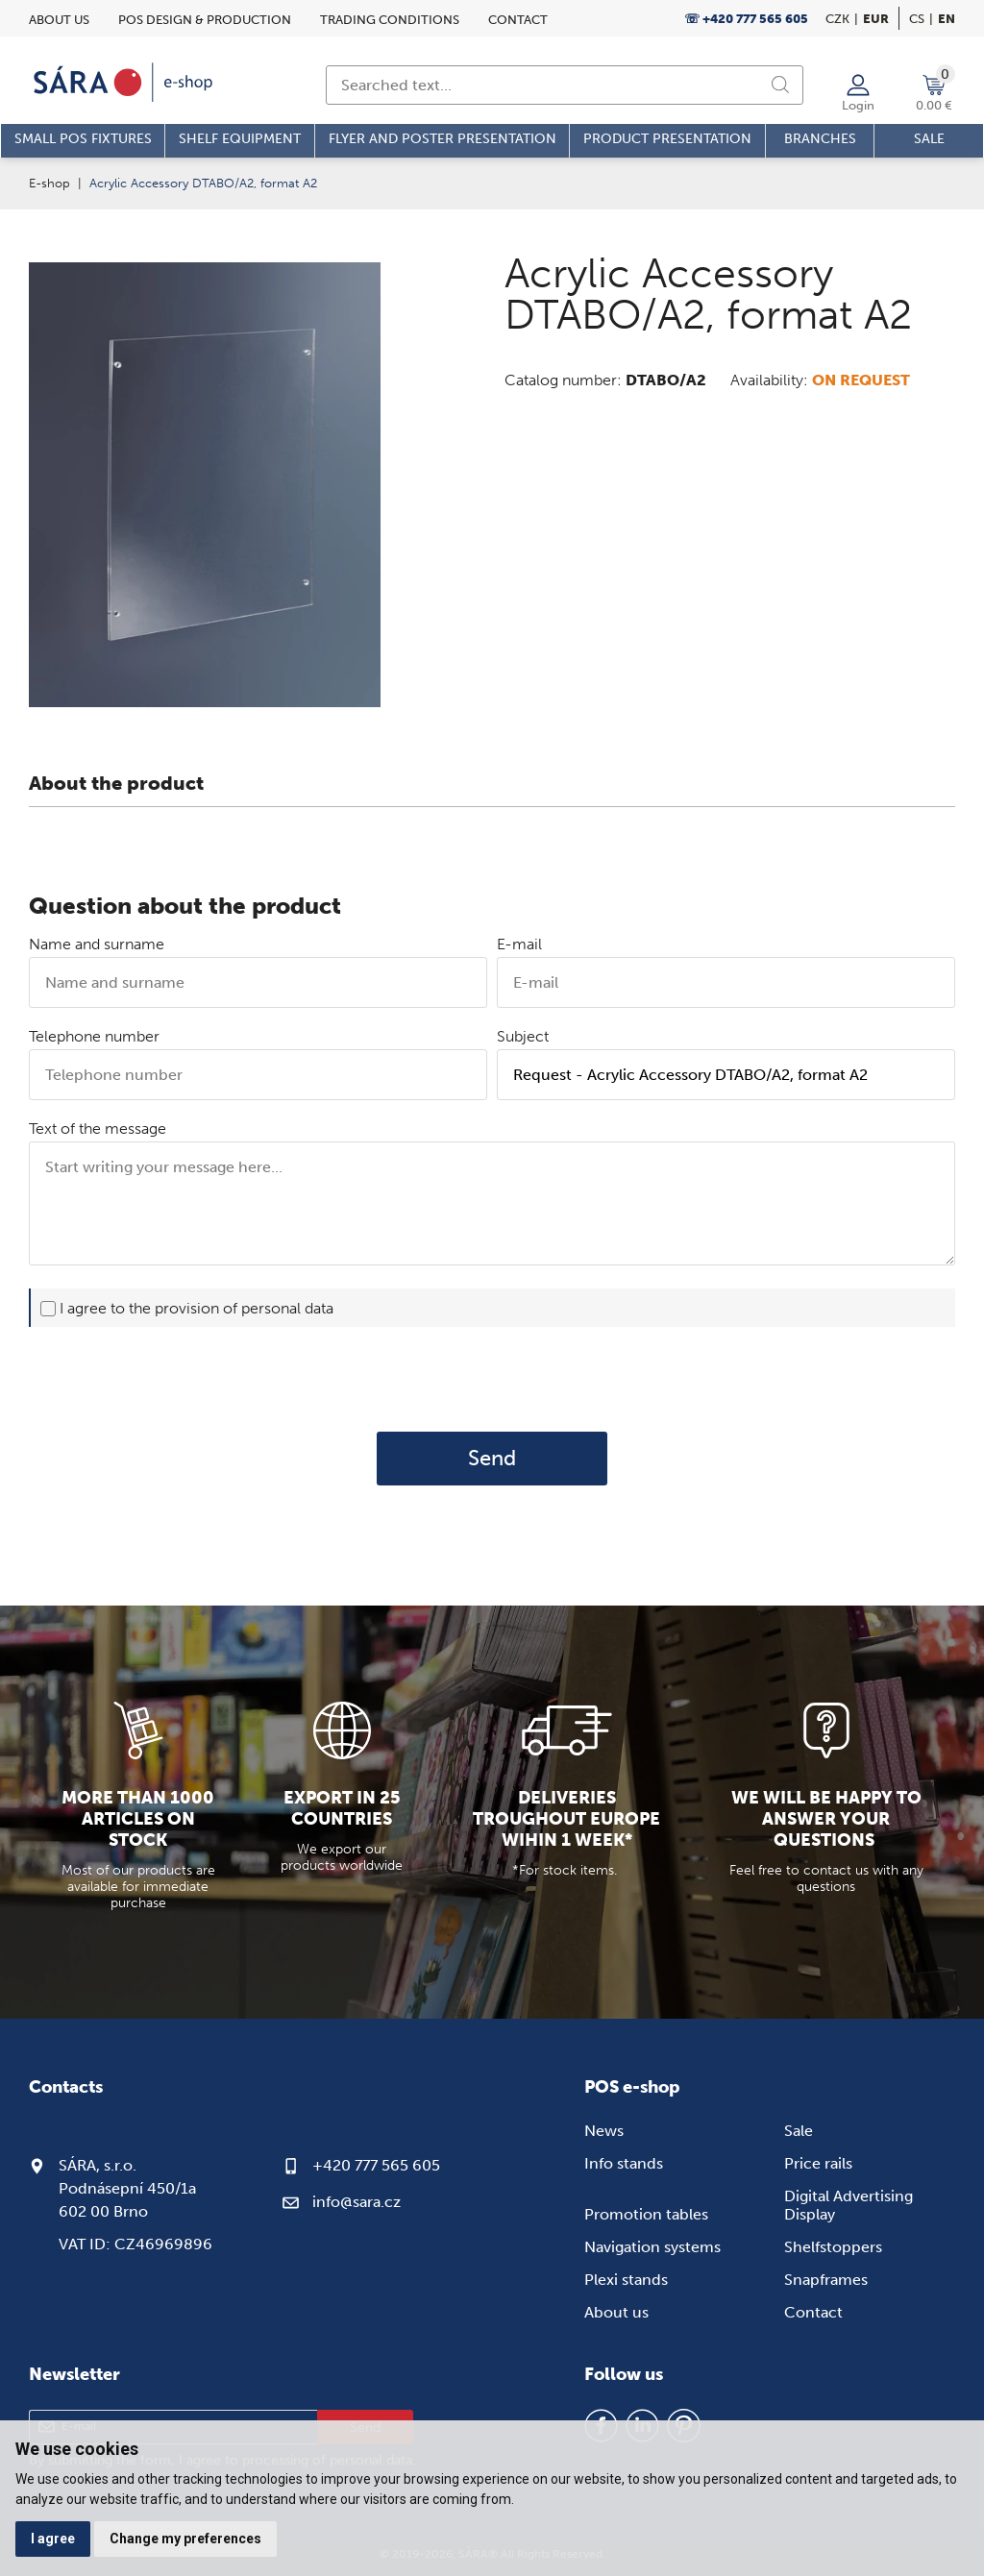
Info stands (623, 2163)
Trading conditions (389, 19)
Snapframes (826, 2279)
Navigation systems (652, 2247)
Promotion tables (646, 2214)
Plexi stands (626, 2279)
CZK (837, 19)
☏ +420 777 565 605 (746, 19)
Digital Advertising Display (848, 2205)
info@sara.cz (356, 2202)
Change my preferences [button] (185, 2538)
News (604, 2131)
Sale (798, 2131)
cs (916, 19)
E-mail (519, 944)
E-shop (49, 183)
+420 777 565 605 (376, 2165)
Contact (518, 19)
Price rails (818, 2163)
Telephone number (94, 1036)
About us (59, 19)
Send (492, 1458)
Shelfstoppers (833, 2247)
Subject (523, 1036)
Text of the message (97, 1128)
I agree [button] (53, 2538)
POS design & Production (204, 19)
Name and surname (96, 944)
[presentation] (492, 1378)
